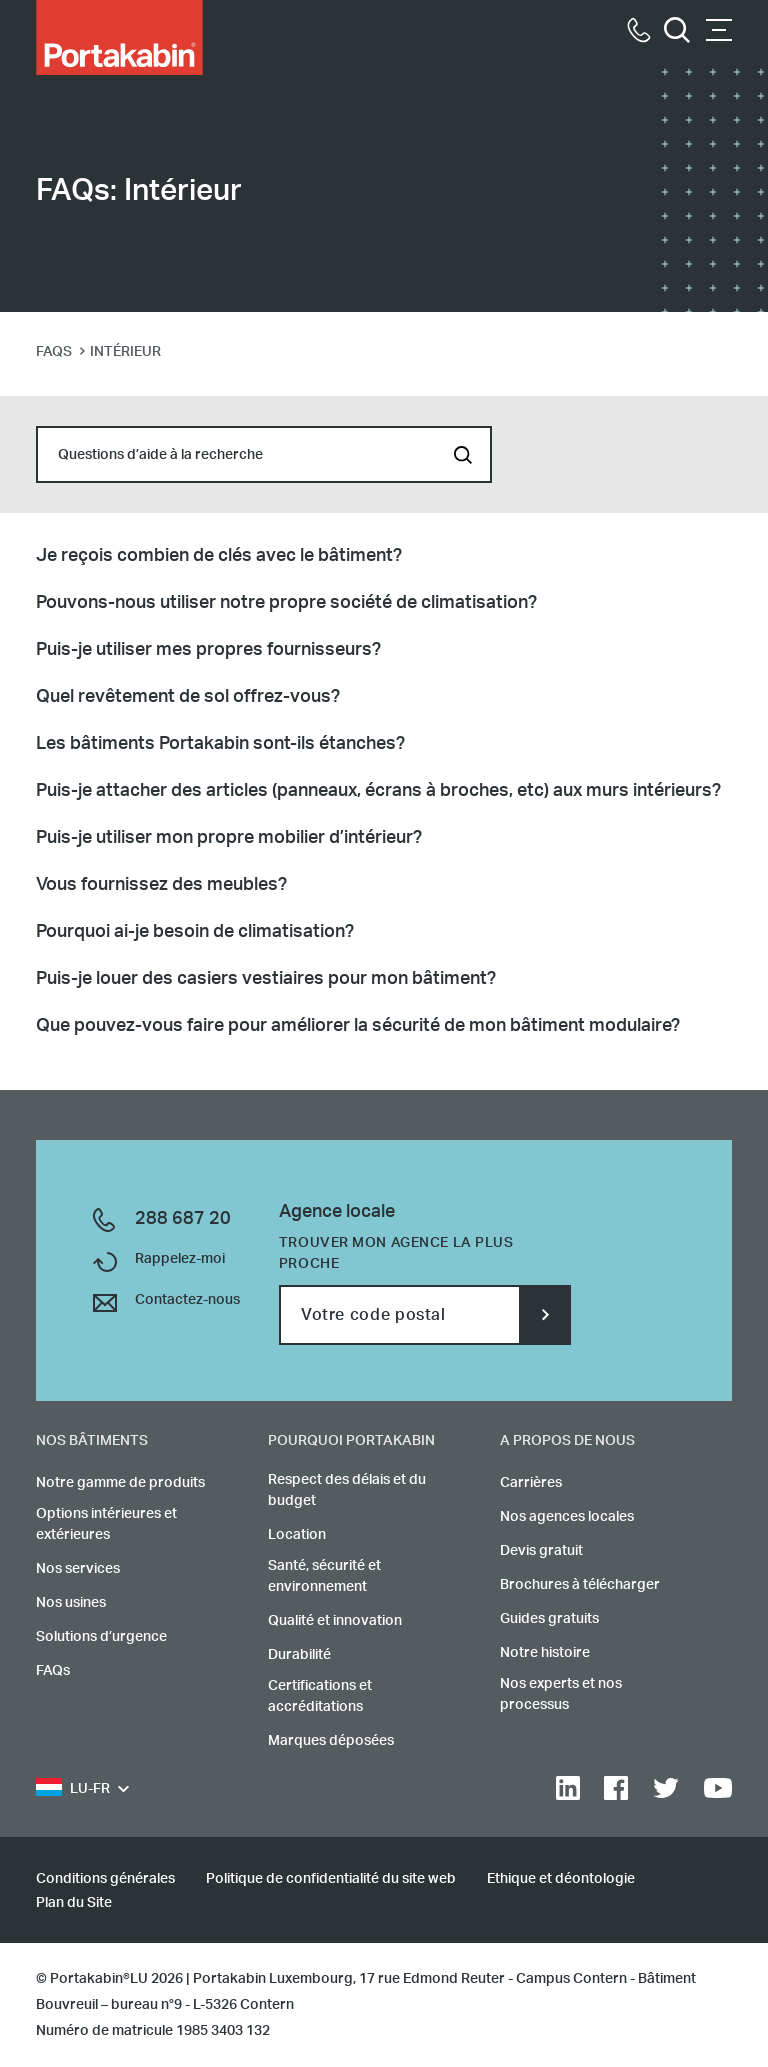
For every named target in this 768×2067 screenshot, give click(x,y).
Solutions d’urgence (101, 1637)
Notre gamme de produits (120, 1483)
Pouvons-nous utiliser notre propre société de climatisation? (286, 603)
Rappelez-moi (180, 1259)
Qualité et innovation (335, 1621)
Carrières (531, 1483)
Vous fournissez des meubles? (161, 885)
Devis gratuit (541, 1551)
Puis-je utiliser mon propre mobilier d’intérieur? (229, 838)
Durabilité (299, 1655)
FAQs (53, 1671)
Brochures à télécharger (580, 1585)
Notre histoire (545, 1653)
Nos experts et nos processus (561, 1694)
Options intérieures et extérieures (106, 1524)
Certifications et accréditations (320, 1696)
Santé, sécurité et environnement (324, 1576)
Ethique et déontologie (561, 1879)
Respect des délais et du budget (347, 1490)
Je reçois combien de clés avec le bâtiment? (219, 556)
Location (297, 1535)
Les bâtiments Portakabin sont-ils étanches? (220, 744)
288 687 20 (183, 1219)
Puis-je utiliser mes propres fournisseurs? (208, 650)
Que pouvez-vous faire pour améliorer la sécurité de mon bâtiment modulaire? (358, 1026)
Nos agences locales (567, 1517)
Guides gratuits (549, 1619)
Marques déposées (331, 1741)
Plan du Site (74, 1903)
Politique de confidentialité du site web (331, 1879)
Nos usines (71, 1603)
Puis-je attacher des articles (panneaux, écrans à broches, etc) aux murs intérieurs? (378, 791)
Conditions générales (105, 1879)
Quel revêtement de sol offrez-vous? (188, 697)
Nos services (78, 1569)
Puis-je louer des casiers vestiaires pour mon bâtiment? (266, 979)
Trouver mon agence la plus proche (396, 1253)
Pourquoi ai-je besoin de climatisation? (195, 932)
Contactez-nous (187, 1300)
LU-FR (73, 1789)
